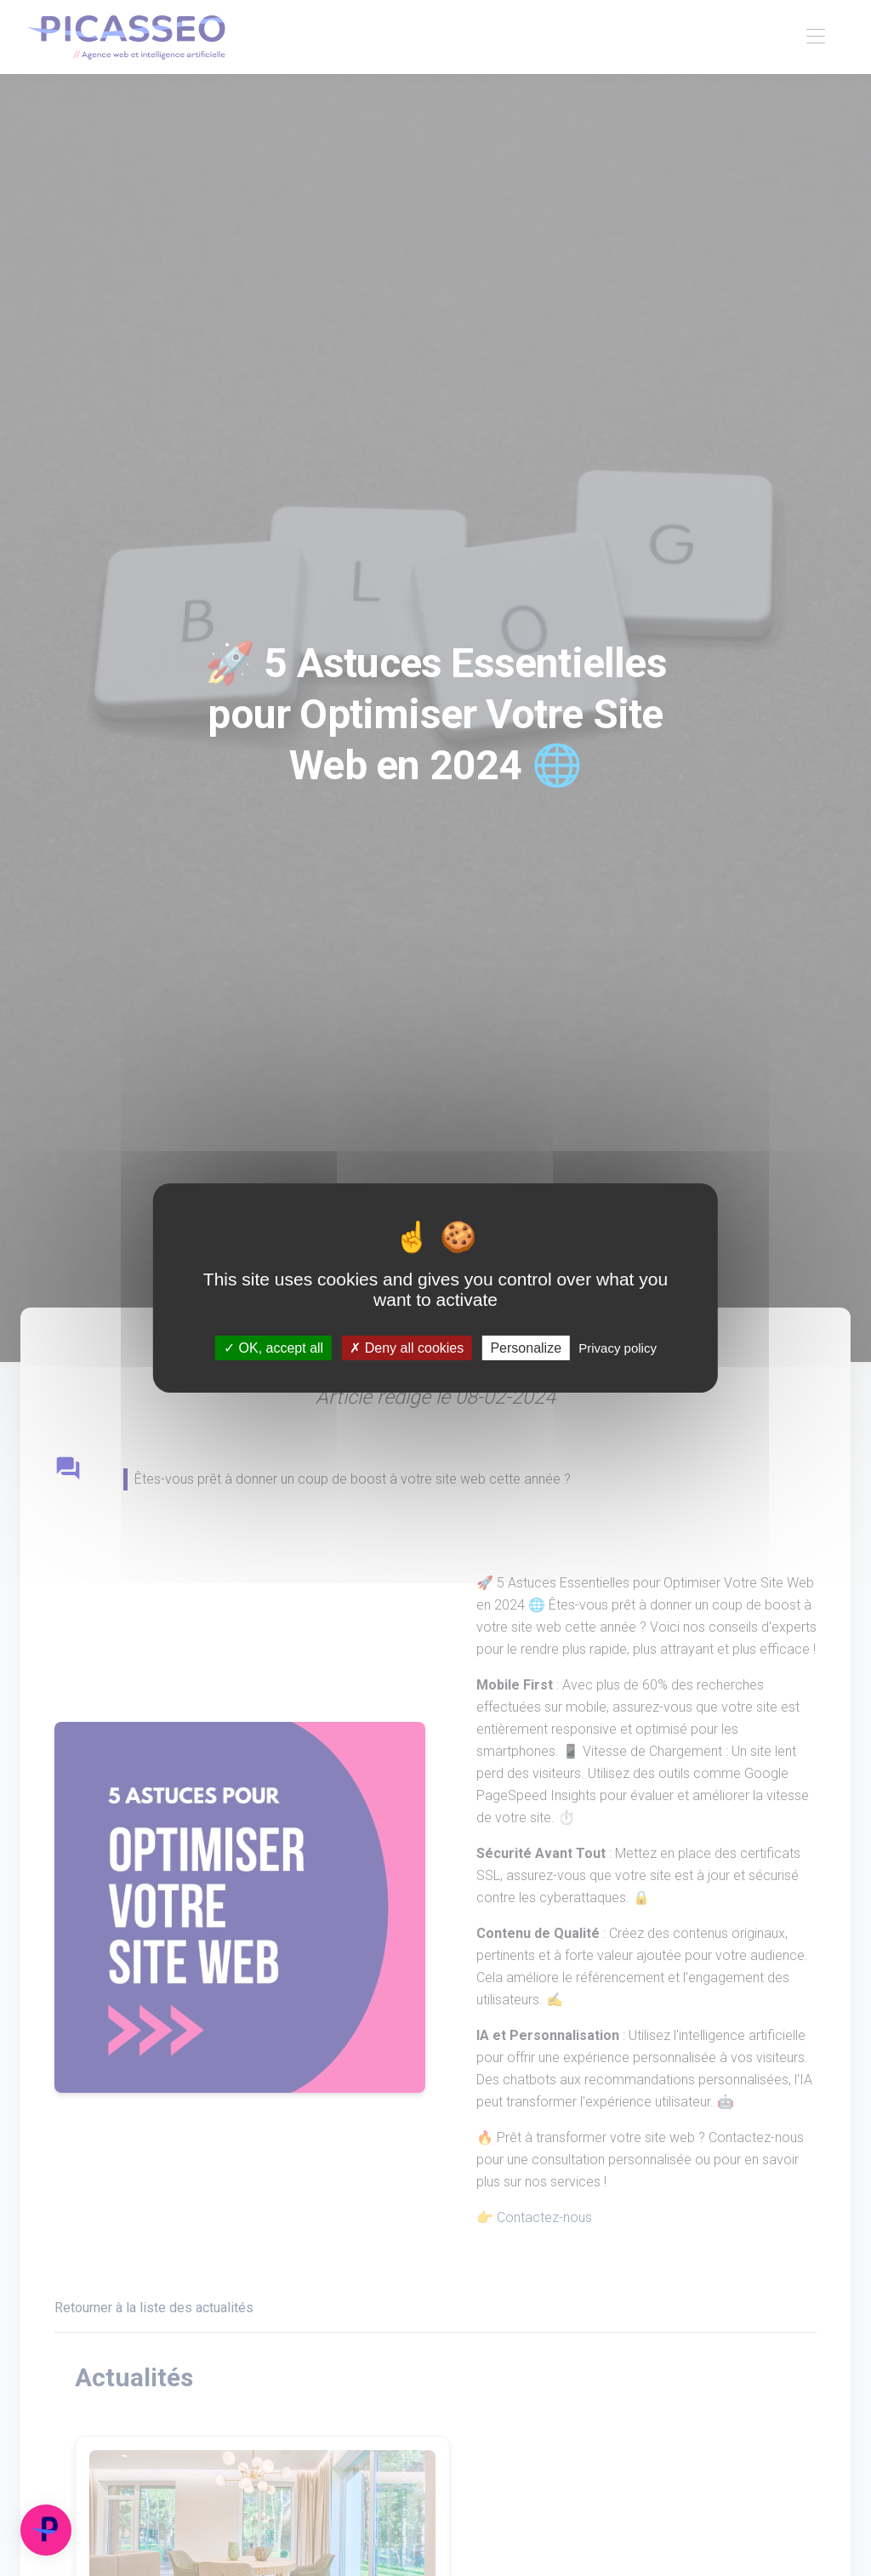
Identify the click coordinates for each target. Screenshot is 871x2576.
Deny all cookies (407, 1348)
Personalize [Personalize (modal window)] (525, 1348)
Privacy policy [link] (617, 1348)
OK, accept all (273, 1348)
